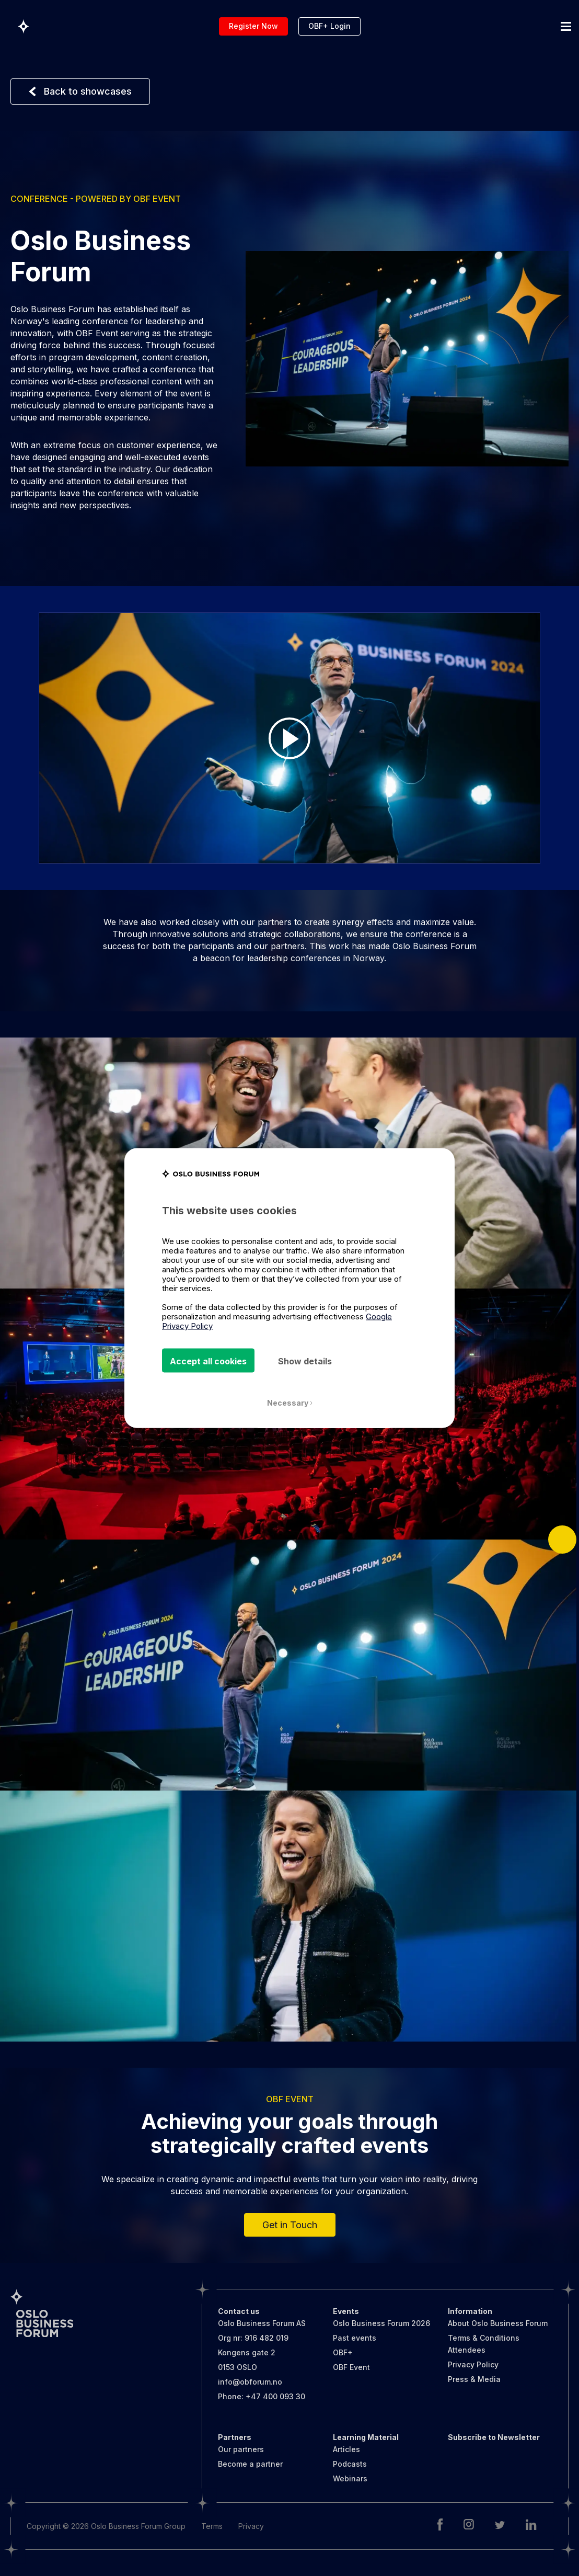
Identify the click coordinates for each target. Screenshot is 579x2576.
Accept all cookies (208, 1361)
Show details (305, 1361)
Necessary (289, 1403)
